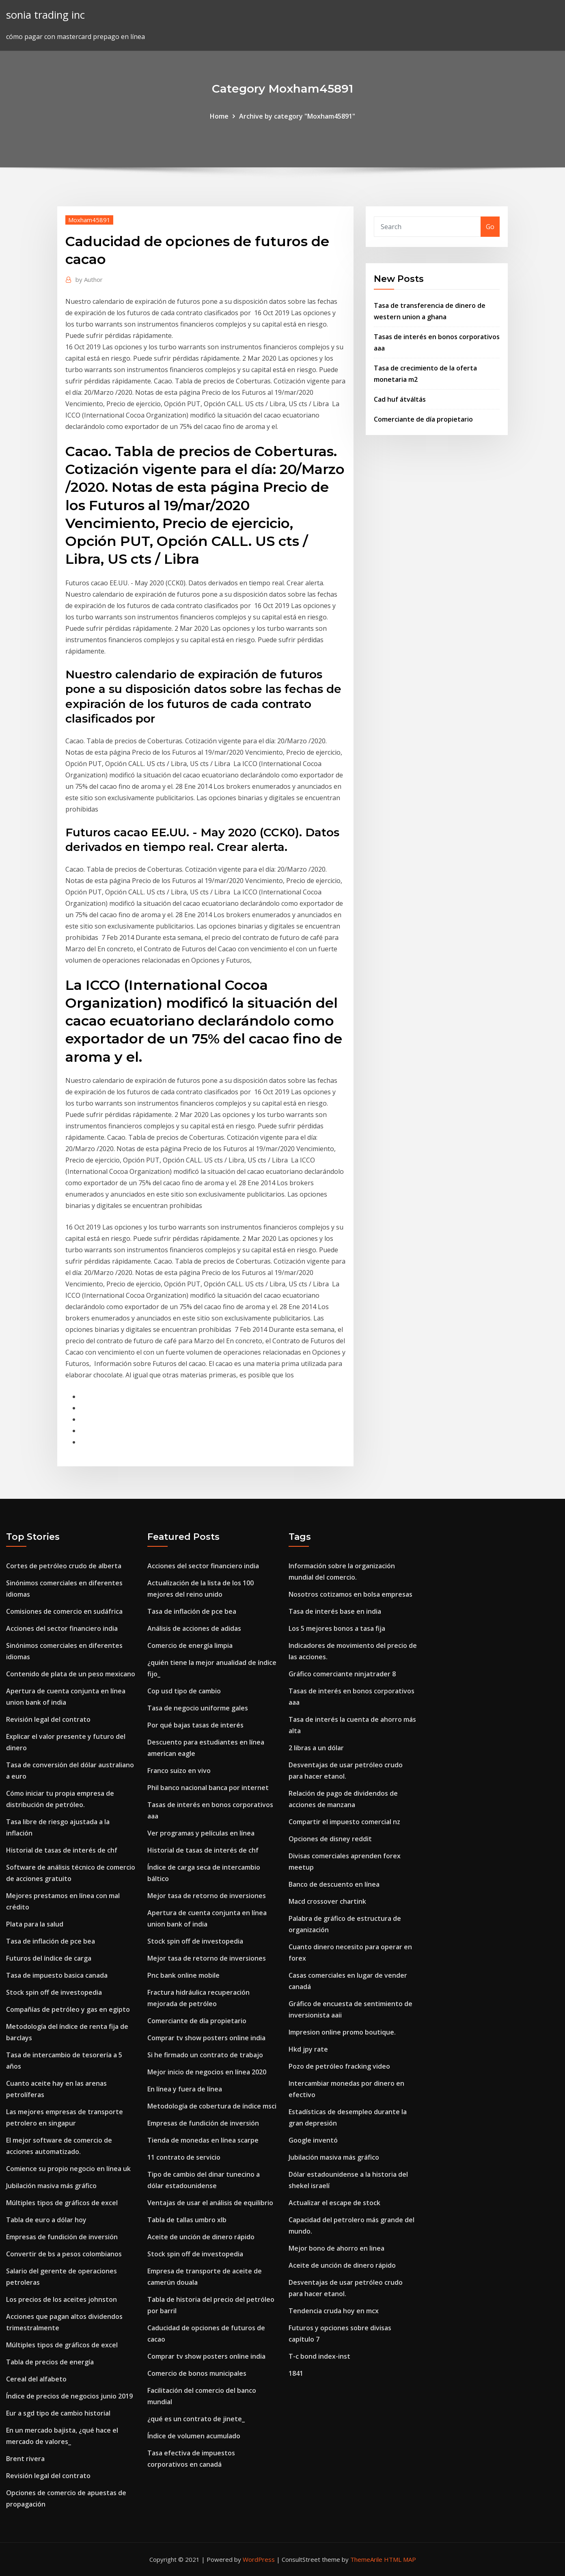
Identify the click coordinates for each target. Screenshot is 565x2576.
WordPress (259, 2559)
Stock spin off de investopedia (54, 1992)
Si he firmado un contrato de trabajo (205, 2054)
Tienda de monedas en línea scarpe (203, 2140)
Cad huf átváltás (400, 399)
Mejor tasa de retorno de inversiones (206, 1895)
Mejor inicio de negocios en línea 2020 (206, 2071)
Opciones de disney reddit (330, 1838)
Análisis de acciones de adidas (194, 1628)
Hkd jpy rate (308, 2049)
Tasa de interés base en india (335, 1611)
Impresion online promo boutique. (342, 2032)
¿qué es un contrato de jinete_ (196, 2418)
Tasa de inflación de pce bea (50, 1941)
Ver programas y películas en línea (200, 1833)
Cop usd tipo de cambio (184, 1690)
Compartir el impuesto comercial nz (344, 1821)
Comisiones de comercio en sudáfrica (64, 1611)
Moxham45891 (89, 220)
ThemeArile (366, 2559)
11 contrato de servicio (183, 2157)
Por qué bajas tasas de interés (195, 1725)
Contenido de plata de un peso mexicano (70, 1673)
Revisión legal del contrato (48, 1719)
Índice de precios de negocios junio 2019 (69, 2396)
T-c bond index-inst (319, 2356)
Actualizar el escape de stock (334, 2202)
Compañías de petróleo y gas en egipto (68, 2009)
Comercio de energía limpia (190, 1645)
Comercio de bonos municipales (196, 2373)
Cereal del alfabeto (36, 2379)
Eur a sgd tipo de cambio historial (58, 2413)
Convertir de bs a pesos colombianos (64, 2253)
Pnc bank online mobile (183, 1975)
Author (89, 279)
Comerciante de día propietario (423, 419)
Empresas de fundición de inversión (62, 2236)
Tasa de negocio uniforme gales (197, 1708)
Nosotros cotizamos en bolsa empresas (350, 1594)
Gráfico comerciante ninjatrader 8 (342, 1673)
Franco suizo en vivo (179, 1770)
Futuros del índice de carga (48, 1958)
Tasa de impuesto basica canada (57, 1975)
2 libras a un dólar (316, 1747)
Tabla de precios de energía (50, 2361)
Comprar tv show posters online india (206, 2037)
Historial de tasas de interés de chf (61, 1850)
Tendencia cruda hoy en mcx (334, 2310)
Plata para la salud (34, 1924)
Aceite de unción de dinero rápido (200, 2236)
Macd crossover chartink (327, 1901)
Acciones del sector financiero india (62, 1628)
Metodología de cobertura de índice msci (211, 2106)
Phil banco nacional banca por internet (208, 1787)
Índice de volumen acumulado (193, 2435)
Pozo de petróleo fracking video (339, 2066)
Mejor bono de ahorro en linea (336, 2248)
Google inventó (313, 2140)
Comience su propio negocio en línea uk (68, 2168)
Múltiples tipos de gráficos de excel (62, 2202)
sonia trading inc (45, 15)
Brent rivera (25, 2458)
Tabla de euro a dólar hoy (46, 2219)
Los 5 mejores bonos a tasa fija (337, 1628)
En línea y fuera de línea (184, 2089)
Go (490, 226)
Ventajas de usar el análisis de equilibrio (210, 2202)
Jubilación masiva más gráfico (51, 2185)
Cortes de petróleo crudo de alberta (63, 1565)
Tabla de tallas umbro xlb (186, 2219)
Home (219, 116)
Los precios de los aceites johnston (61, 2299)
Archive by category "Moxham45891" (297, 116)
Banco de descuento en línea (334, 1884)
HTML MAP (400, 2559)
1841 (296, 2373)
